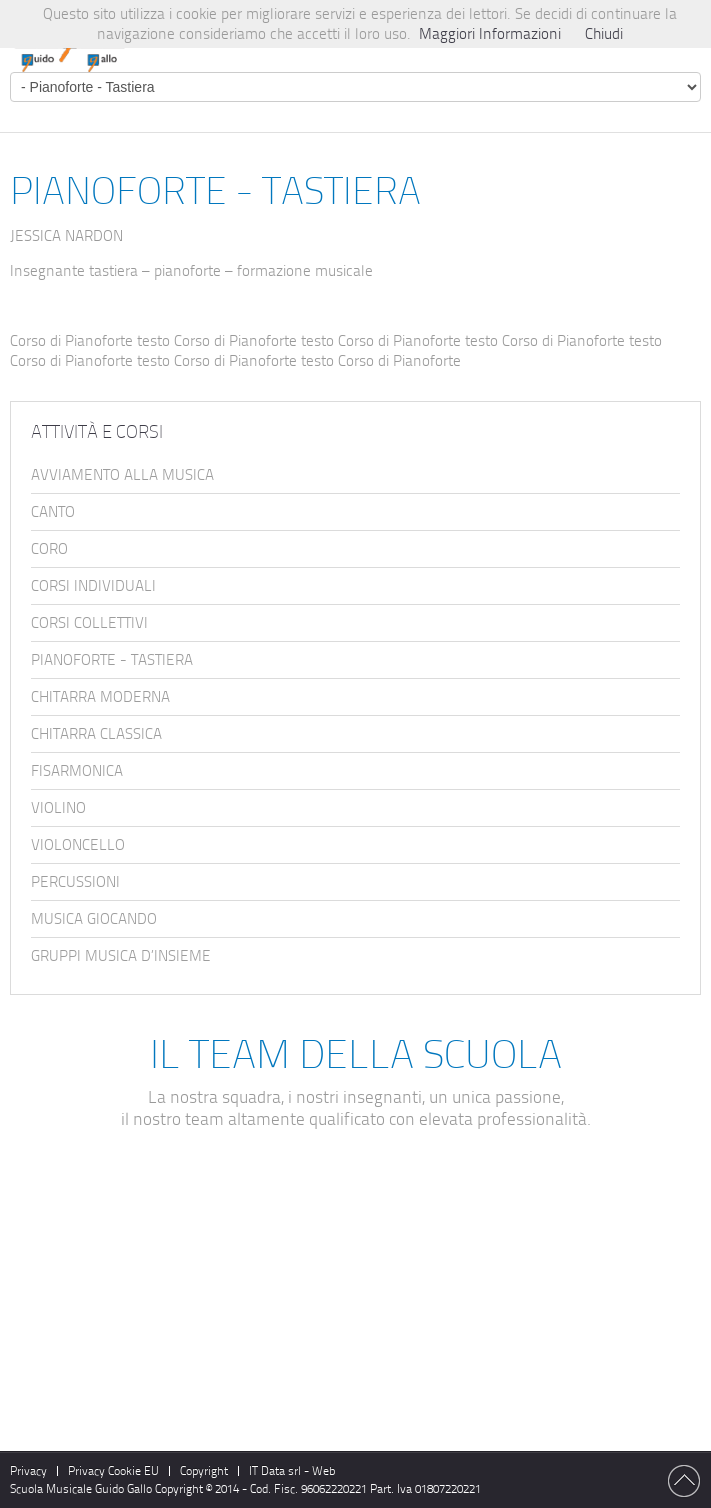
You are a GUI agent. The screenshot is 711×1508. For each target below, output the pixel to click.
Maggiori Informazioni (490, 34)
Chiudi (604, 34)
